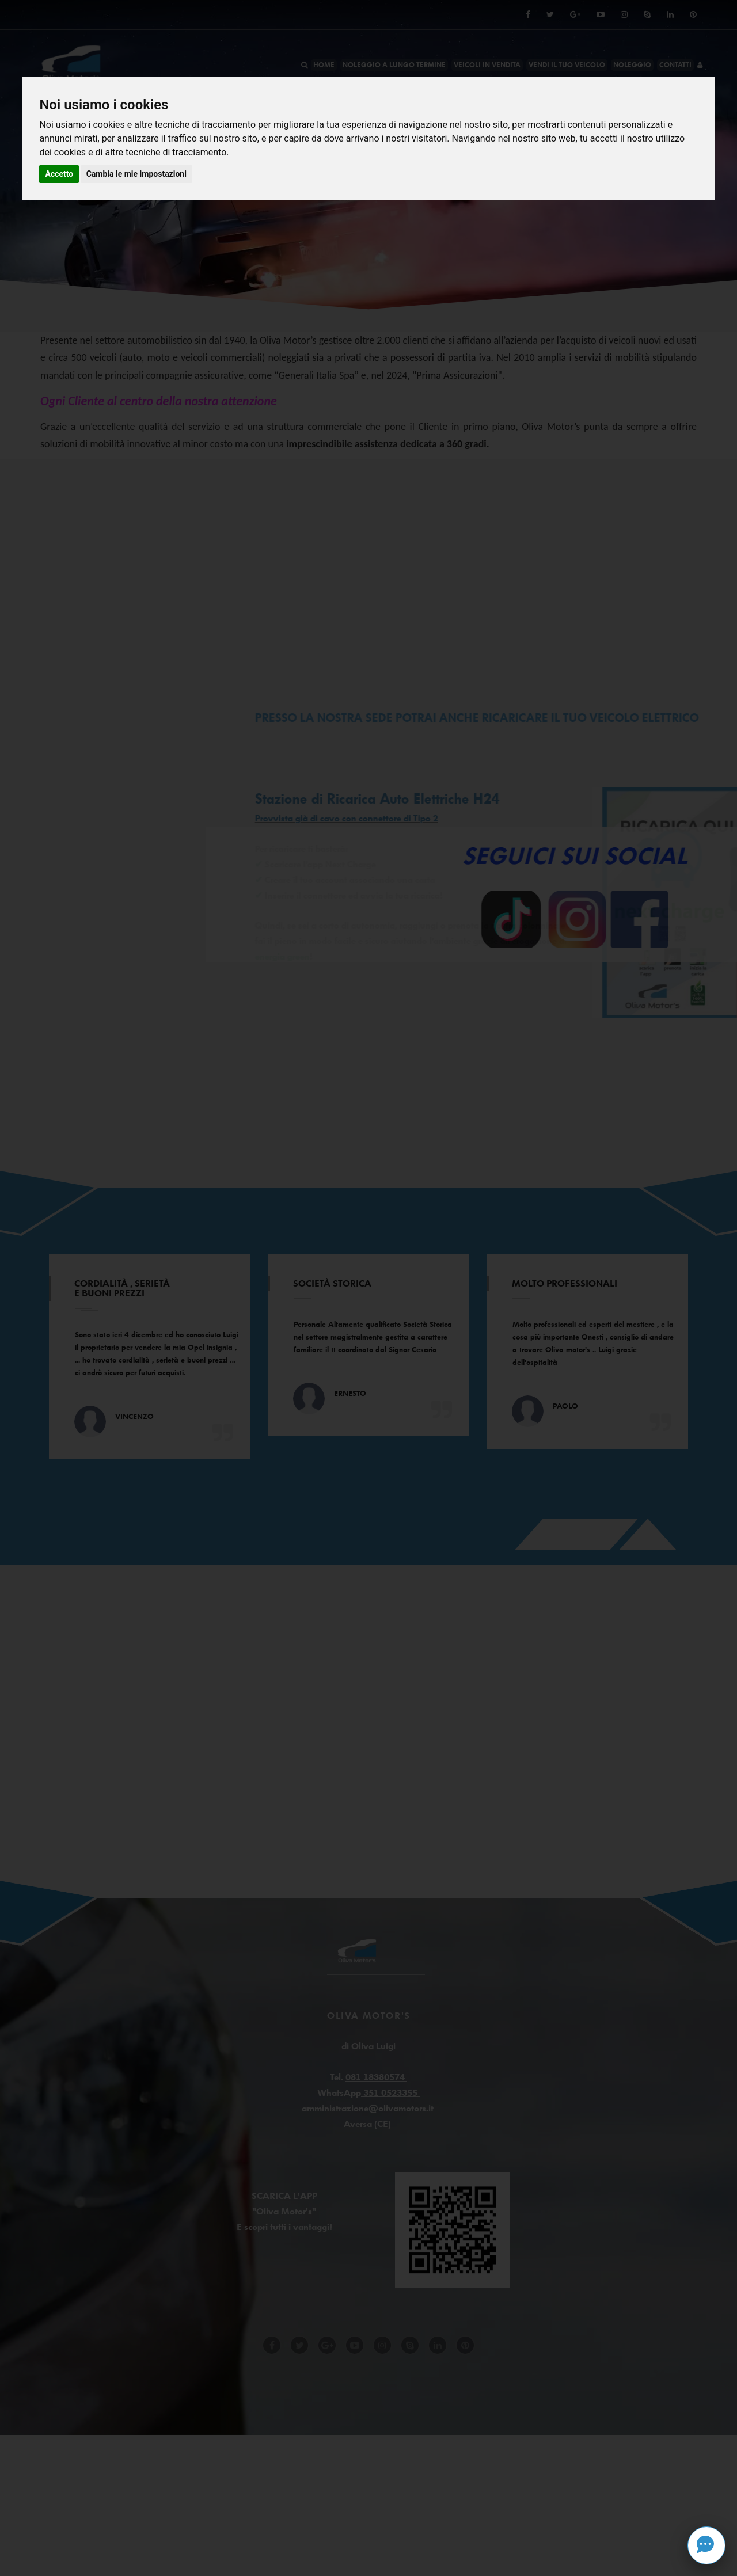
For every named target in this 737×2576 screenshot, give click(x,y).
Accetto (59, 173)
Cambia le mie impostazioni (136, 173)
